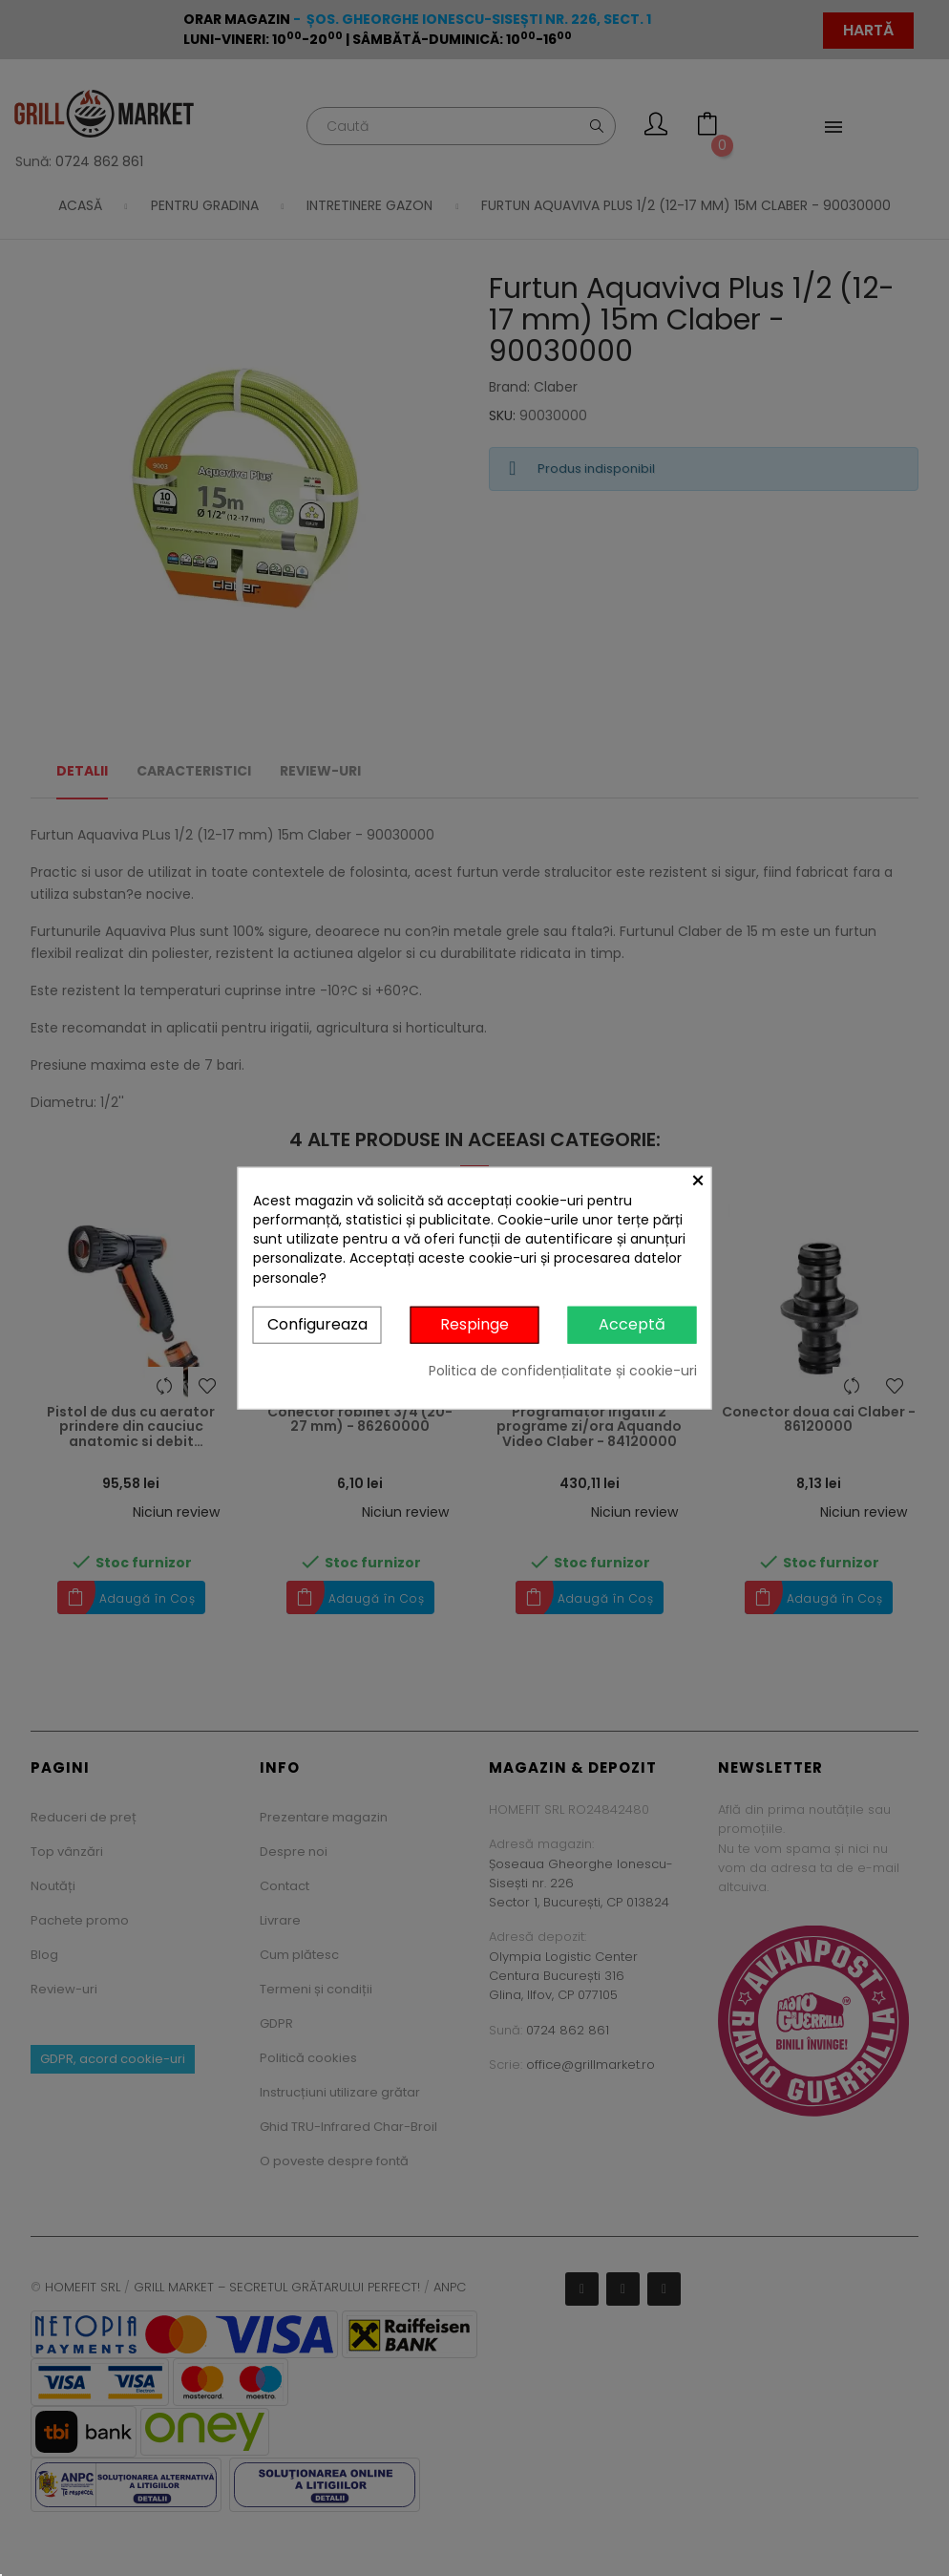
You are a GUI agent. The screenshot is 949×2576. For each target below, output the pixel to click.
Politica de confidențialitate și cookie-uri (563, 1369)
